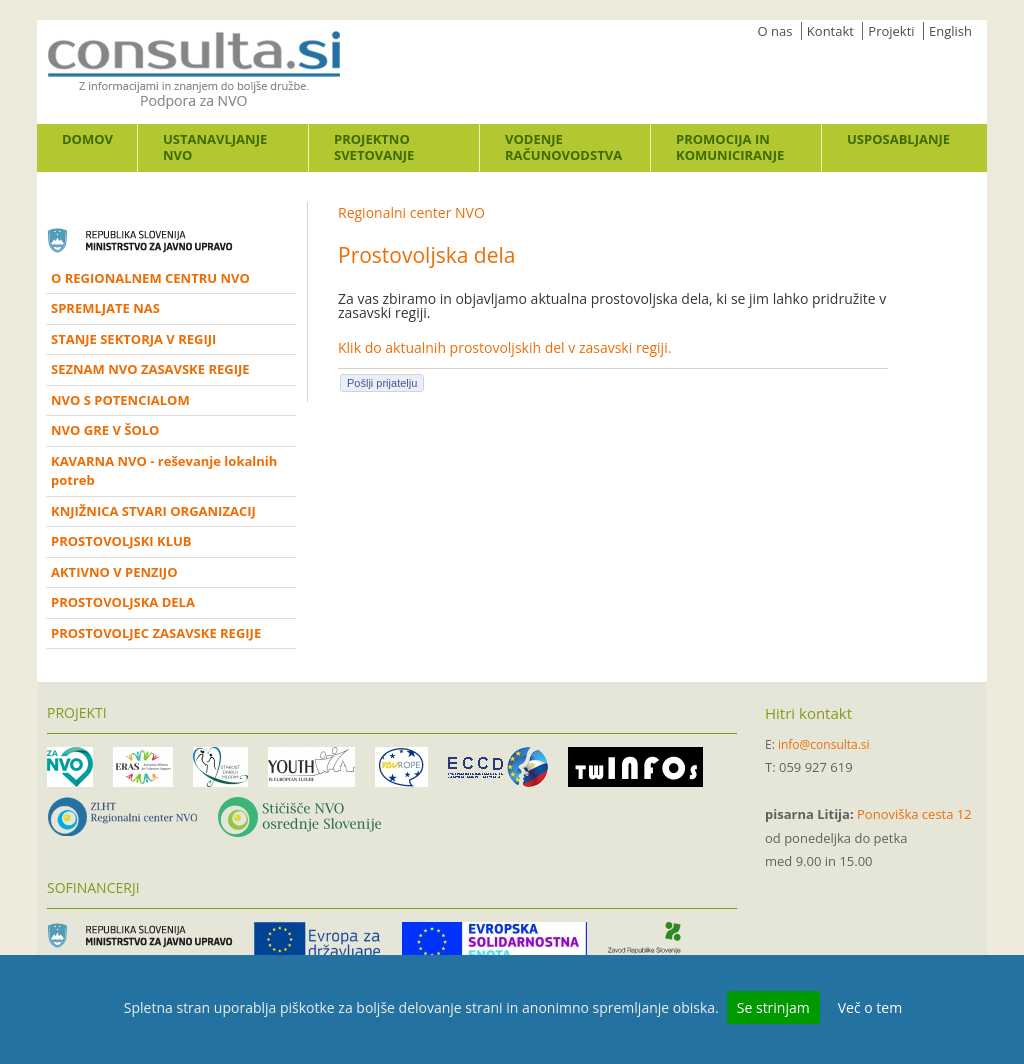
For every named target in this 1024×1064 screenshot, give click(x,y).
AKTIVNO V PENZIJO (114, 572)
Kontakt (830, 31)
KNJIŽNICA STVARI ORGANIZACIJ (153, 511)
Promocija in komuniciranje (730, 147)
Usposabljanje (898, 139)
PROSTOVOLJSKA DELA (123, 602)
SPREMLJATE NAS (105, 308)
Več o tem (870, 1007)
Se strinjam (773, 1007)
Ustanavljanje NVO (215, 147)
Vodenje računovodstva (563, 147)
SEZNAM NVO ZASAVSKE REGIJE (150, 369)
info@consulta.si (824, 744)
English (950, 31)
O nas (775, 31)
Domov (87, 139)
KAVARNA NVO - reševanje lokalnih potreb (164, 471)
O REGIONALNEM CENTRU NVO (150, 278)
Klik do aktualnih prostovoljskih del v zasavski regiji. (504, 347)
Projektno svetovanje (374, 147)
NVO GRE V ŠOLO (105, 430)
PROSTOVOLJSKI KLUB (121, 541)
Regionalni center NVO (411, 212)
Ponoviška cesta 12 (914, 814)
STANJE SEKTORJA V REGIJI (133, 339)
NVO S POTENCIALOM (120, 400)
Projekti (891, 31)
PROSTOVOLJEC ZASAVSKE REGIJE (156, 633)
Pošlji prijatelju (382, 383)
